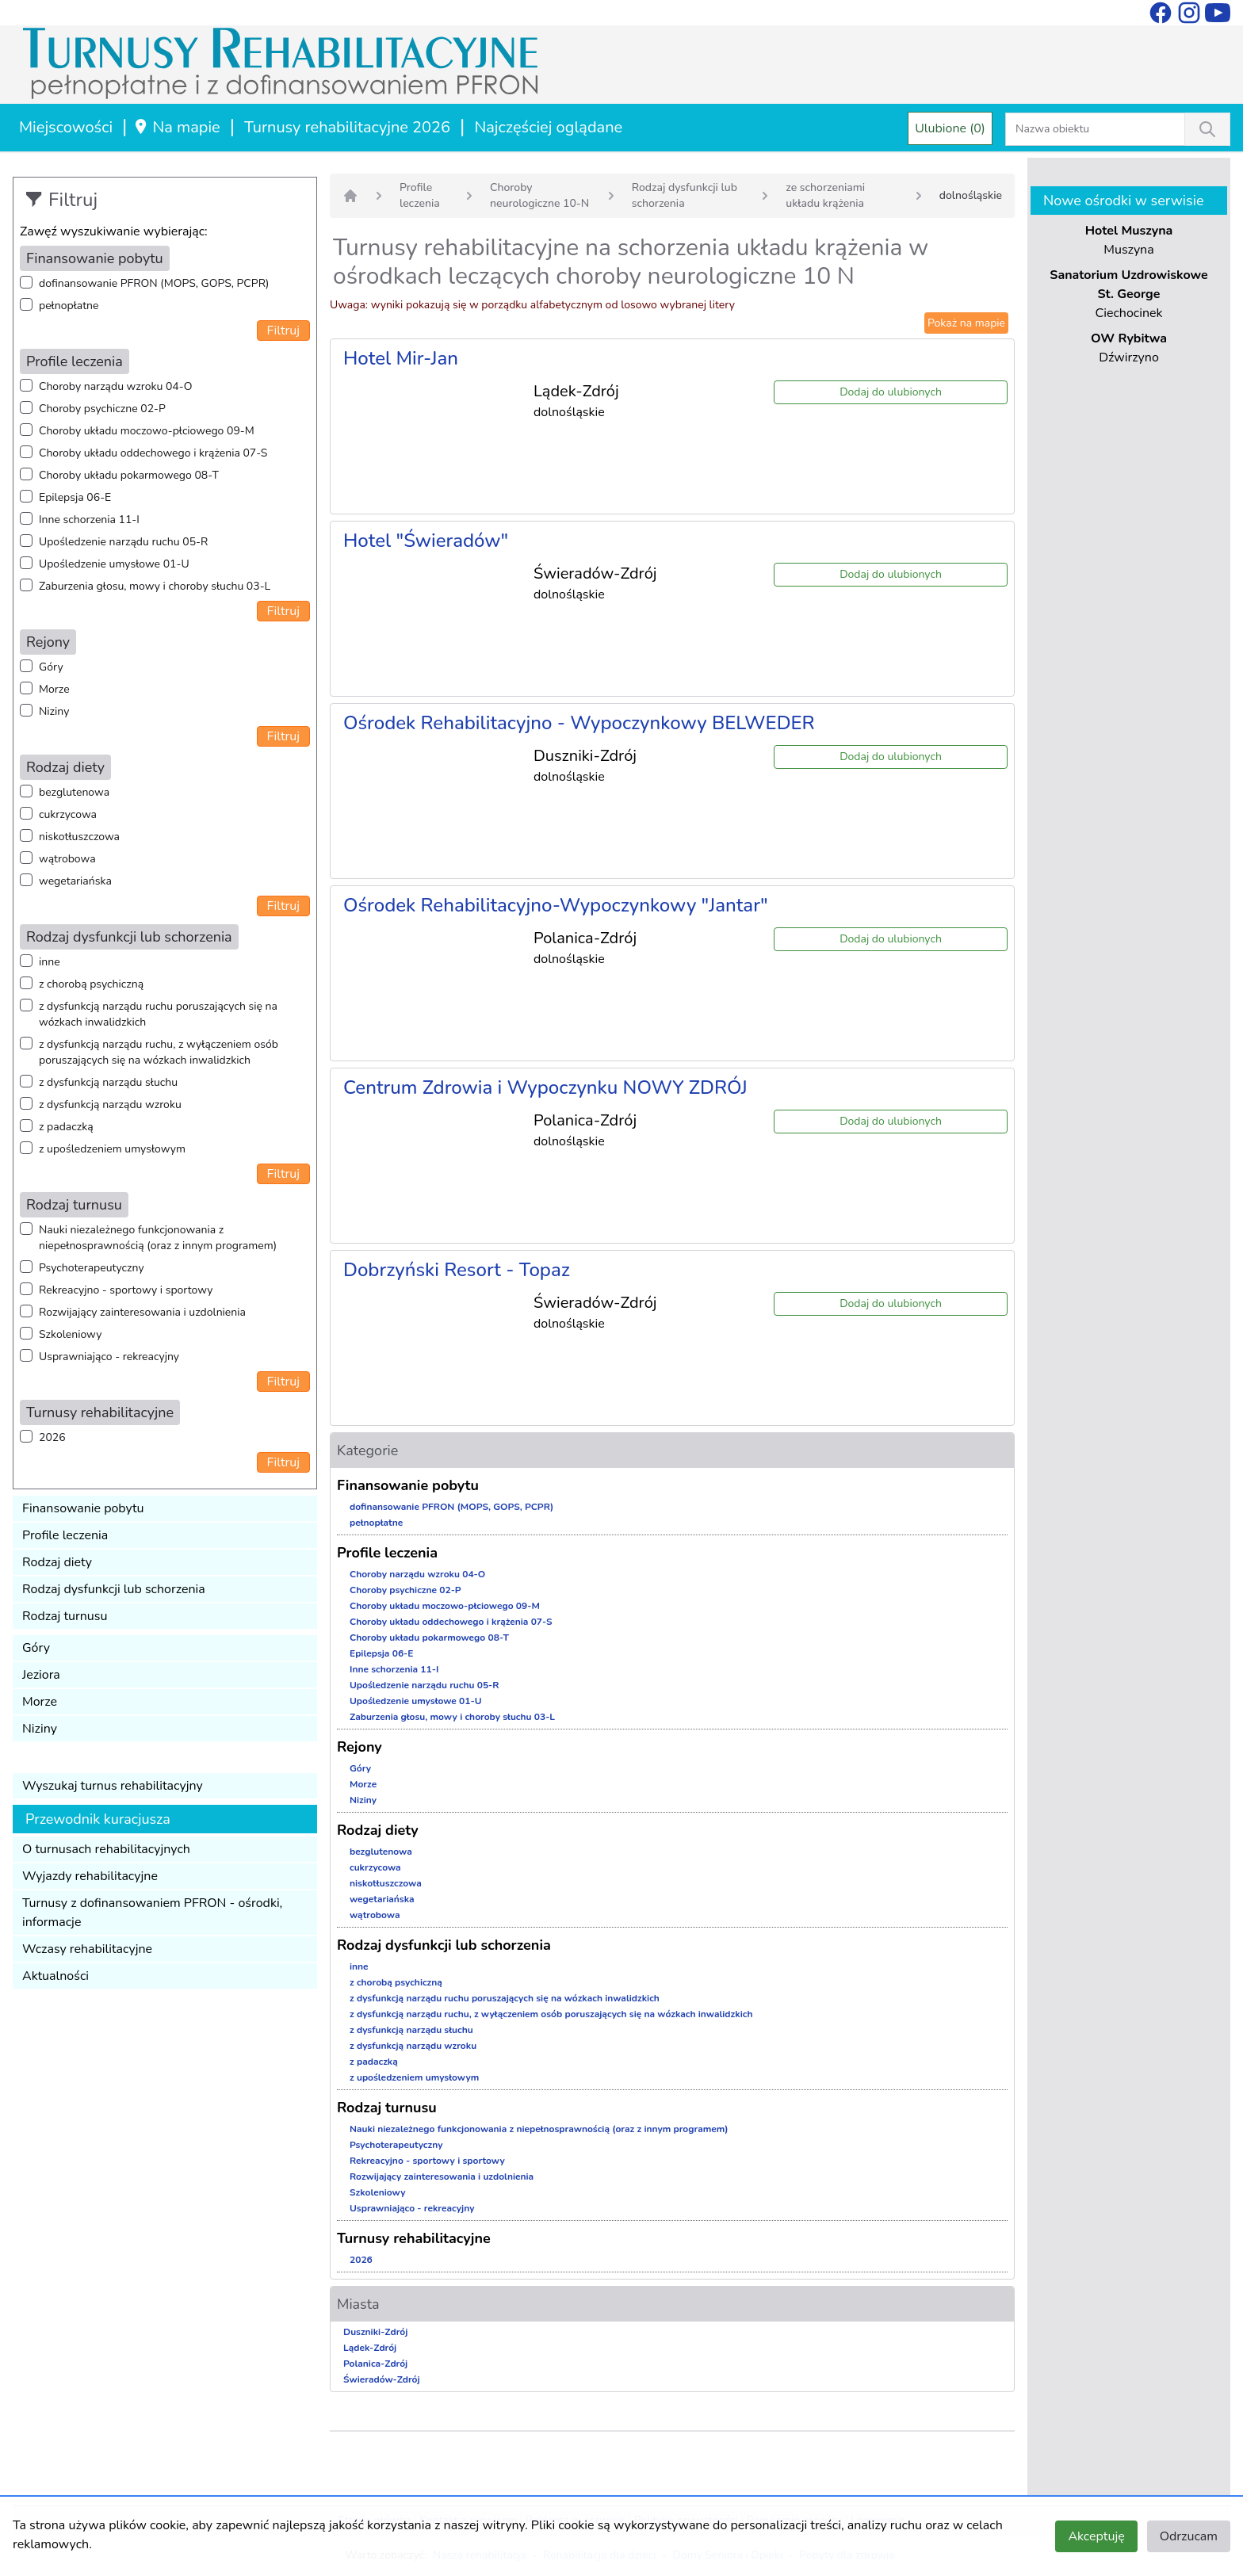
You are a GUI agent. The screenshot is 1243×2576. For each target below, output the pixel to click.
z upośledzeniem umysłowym (112, 1148)
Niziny (54, 711)
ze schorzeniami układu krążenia (825, 195)
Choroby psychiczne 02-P (102, 408)
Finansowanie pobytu (83, 1508)
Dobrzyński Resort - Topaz (456, 1269)
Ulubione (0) (950, 128)
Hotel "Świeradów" (425, 540)
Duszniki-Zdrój (375, 2332)
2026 (52, 1437)
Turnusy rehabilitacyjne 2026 (347, 127)
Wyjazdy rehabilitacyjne (90, 1876)
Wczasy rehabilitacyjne (87, 1949)
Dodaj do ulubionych (891, 391)
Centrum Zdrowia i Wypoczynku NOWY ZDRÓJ (545, 1087)
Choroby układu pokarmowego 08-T (129, 475)
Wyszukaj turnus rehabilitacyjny (112, 1785)
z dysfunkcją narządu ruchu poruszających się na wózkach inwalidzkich (158, 1014)
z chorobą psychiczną (91, 984)
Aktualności (55, 1976)
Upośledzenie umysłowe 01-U (114, 563)
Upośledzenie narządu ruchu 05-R (123, 541)
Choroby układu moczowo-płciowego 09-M (146, 430)
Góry (51, 667)
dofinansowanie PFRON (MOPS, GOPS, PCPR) (154, 283)
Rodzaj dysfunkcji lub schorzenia (113, 1589)
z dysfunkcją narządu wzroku (110, 1104)
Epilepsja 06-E (75, 497)
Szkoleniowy (70, 1334)
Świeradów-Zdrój (381, 2379)
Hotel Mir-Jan (400, 358)
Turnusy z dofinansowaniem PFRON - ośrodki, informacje (152, 1912)
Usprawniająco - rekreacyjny (109, 1356)
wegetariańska (75, 881)
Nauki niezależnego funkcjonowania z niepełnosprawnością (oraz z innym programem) (158, 1237)
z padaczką (66, 1126)
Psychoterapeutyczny (91, 1267)
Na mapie (176, 127)
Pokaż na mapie (966, 323)
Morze (54, 689)
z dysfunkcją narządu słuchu (108, 1082)
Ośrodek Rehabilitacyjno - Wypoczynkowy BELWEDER (579, 723)
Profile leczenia (65, 1535)
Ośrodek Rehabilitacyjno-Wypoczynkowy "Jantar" (555, 905)
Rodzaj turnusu (65, 1616)
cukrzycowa (68, 814)
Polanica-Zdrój (375, 2363)
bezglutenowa (74, 792)
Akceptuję (1096, 2536)
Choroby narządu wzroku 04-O (115, 386)
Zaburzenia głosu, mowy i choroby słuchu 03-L (154, 586)
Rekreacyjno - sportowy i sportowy (125, 1290)
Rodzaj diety (57, 1562)
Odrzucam (1189, 2536)
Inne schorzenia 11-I (89, 519)
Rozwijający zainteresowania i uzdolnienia (142, 1312)
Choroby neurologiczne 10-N (539, 195)
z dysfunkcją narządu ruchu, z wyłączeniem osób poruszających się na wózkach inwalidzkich (158, 1052)
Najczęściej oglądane (548, 127)
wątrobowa (67, 858)
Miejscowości (66, 127)
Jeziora (41, 1675)
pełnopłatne (69, 305)
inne (49, 961)
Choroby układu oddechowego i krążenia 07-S (153, 453)
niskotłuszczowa (79, 836)
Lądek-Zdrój (369, 2347)
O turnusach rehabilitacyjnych (106, 1849)
